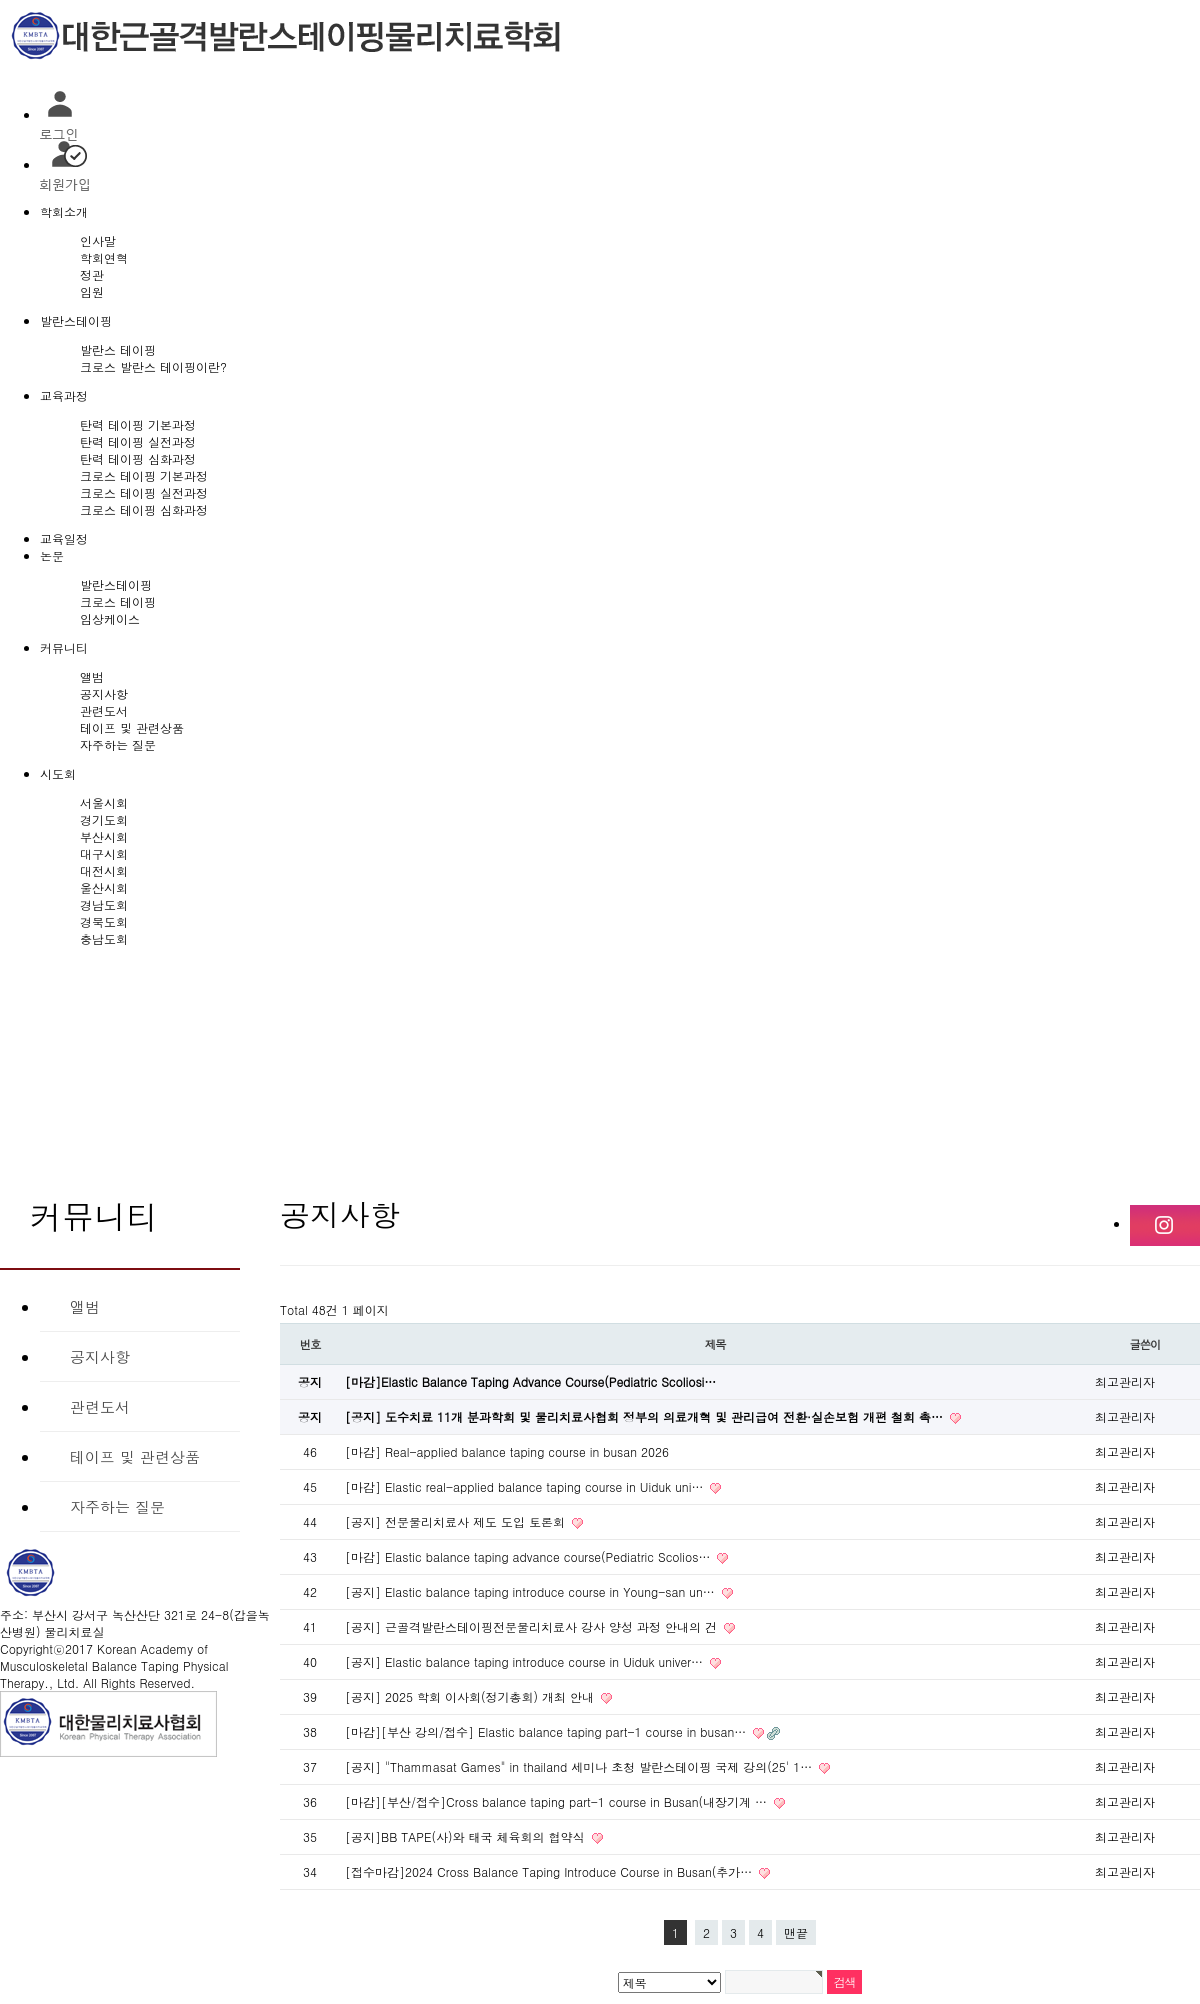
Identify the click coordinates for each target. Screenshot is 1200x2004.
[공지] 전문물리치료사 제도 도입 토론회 (457, 1521)
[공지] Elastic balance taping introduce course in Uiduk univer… (526, 1661)
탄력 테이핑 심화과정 (138, 458)
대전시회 (104, 870)
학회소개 (64, 211)
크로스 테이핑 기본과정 (144, 475)
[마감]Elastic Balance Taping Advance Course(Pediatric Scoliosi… (530, 1381)
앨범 (92, 676)
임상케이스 (110, 618)
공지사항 (104, 693)
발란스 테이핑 (118, 349)
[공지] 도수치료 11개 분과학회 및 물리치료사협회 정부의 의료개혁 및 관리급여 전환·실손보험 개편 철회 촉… (646, 1416)
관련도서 (104, 710)
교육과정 (64, 395)
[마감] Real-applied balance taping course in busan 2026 (507, 1451)
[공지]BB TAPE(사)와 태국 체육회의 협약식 (467, 1836)
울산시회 (104, 887)
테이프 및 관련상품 (132, 727)
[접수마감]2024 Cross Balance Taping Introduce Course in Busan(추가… (550, 1871)
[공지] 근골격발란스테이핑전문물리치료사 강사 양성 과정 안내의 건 (533, 1626)
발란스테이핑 (76, 320)
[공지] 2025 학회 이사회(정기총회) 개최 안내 (471, 1696)
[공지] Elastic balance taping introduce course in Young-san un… (532, 1591)
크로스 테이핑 (118, 601)
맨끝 (796, 1932)
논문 (52, 555)
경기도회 (104, 819)
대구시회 (104, 853)
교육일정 (64, 538)
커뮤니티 (64, 647)
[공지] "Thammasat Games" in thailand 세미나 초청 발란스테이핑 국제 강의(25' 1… (580, 1766)
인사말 (98, 240)
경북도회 (104, 921)
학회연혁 (104, 257)
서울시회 (104, 802)
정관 (92, 274)
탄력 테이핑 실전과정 (138, 441)
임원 (92, 291)
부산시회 (104, 836)
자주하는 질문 (118, 744)
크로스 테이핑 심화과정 (144, 509)
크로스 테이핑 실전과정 (144, 492)
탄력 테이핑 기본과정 (138, 424)
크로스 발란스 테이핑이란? (153, 366)
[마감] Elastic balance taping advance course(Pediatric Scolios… (529, 1556)
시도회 (58, 773)
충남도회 (104, 938)
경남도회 (104, 904)
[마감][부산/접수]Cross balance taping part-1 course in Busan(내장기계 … (558, 1801)
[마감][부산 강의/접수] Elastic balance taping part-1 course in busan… (547, 1731)
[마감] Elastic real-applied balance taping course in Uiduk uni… (526, 1486)
